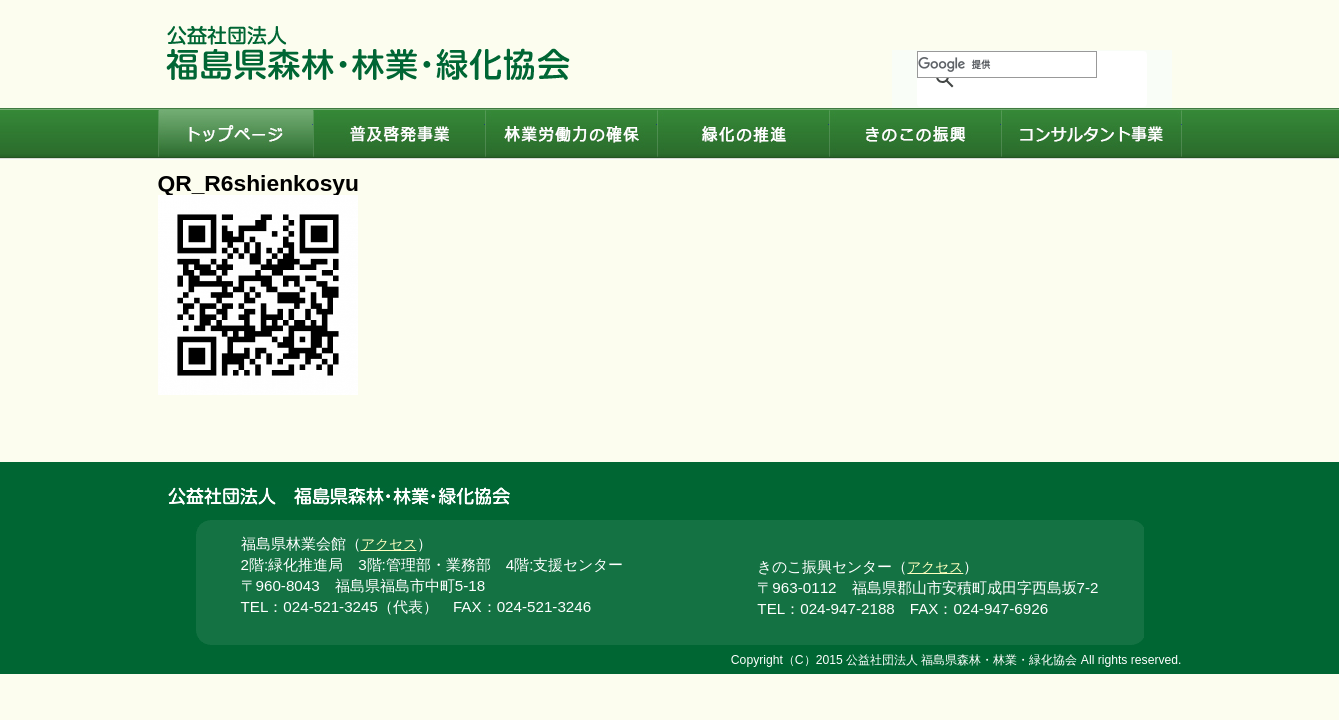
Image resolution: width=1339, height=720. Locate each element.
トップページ (235, 134)
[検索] (1007, 64)
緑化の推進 (743, 134)
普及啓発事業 (399, 134)
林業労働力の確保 (571, 134)
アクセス (389, 544)
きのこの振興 (915, 134)
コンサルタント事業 (1091, 134)
